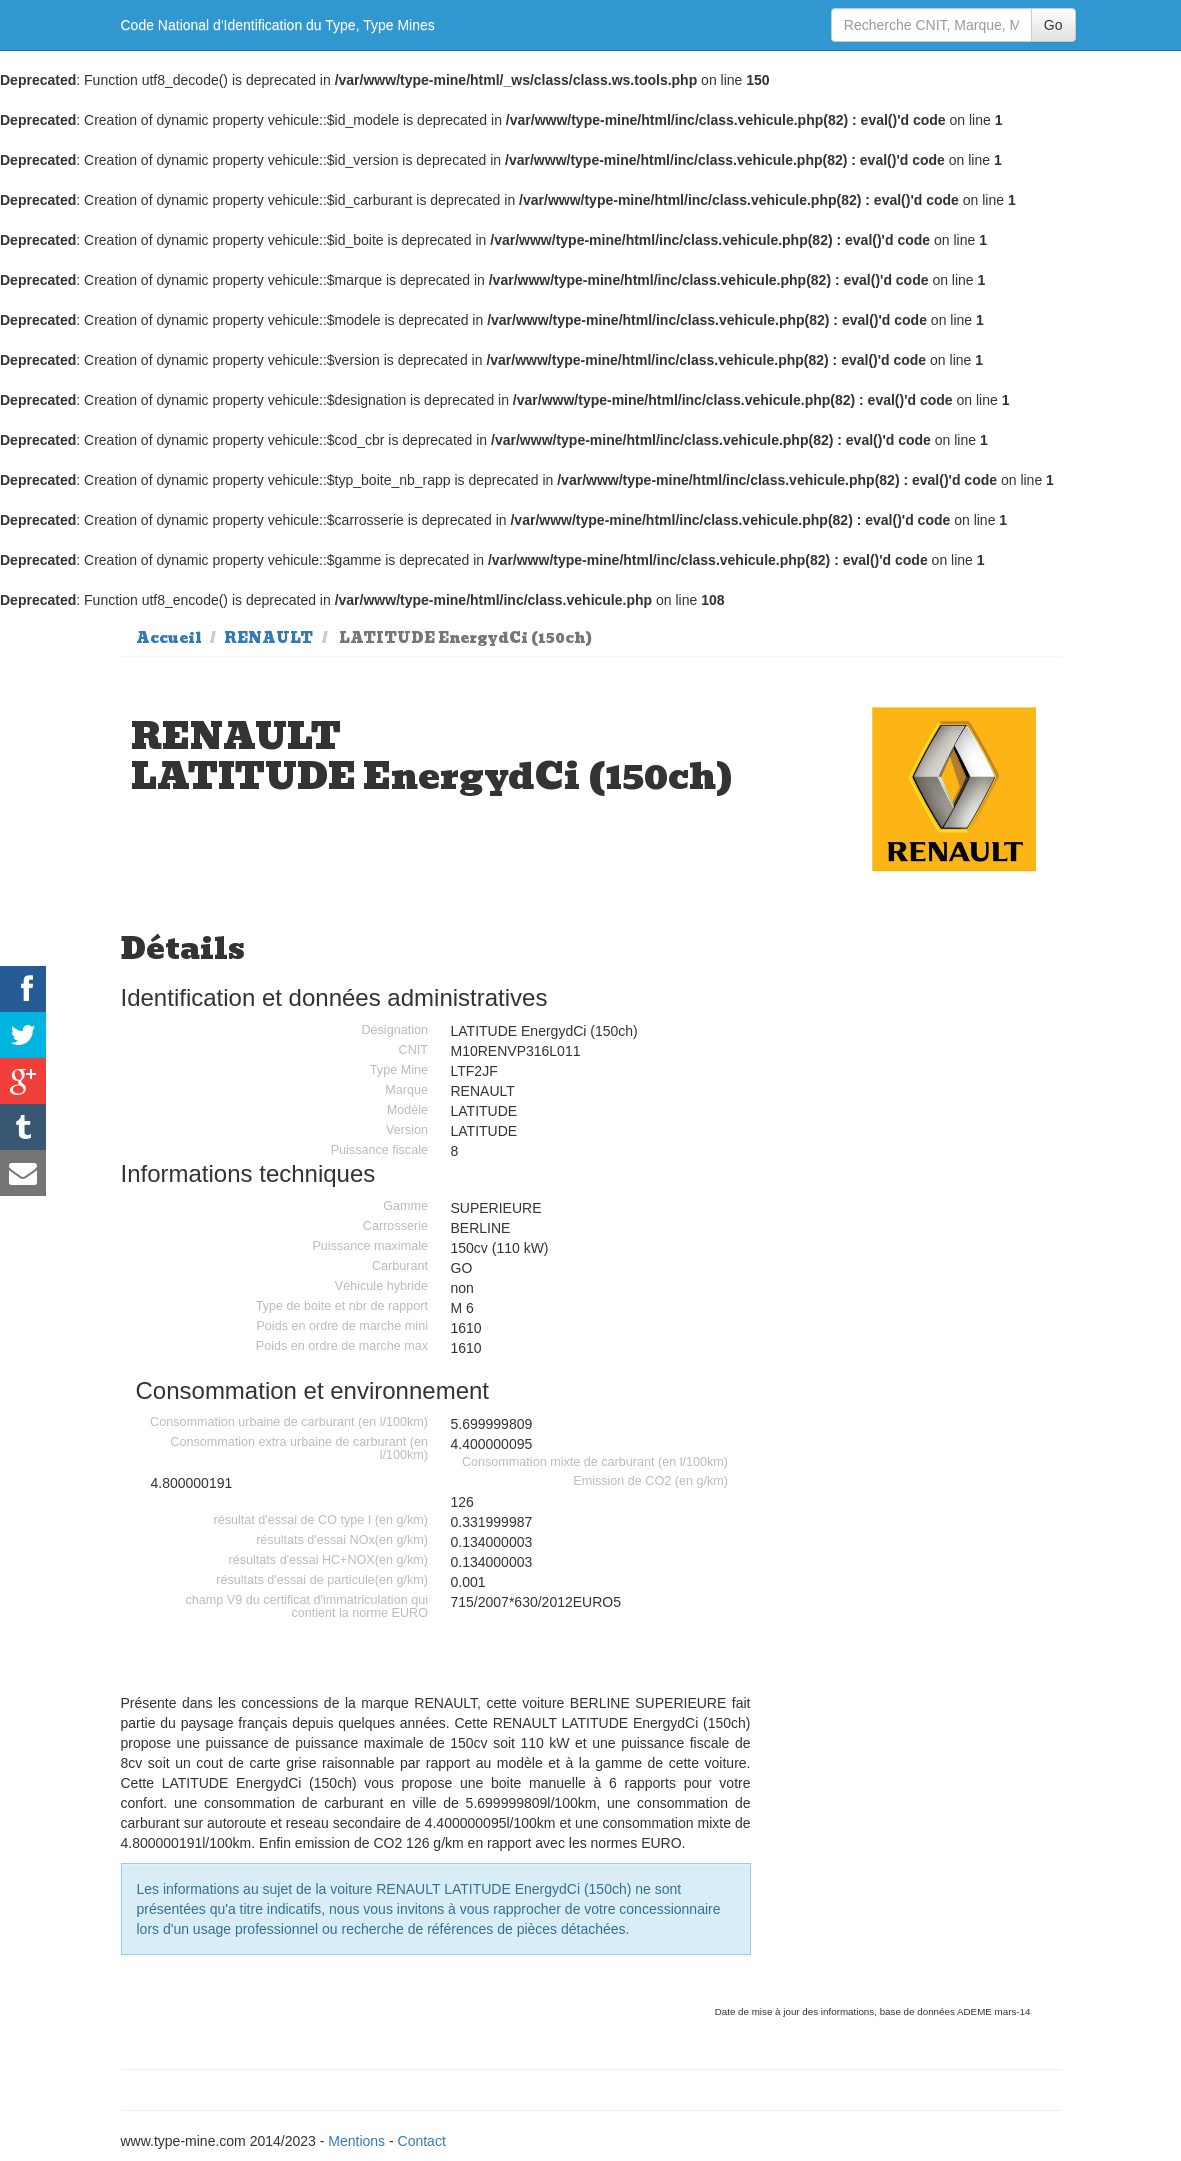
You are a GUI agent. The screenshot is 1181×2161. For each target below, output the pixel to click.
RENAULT (268, 638)
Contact (422, 2141)
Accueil (169, 638)
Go (1053, 25)
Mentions (356, 2141)
